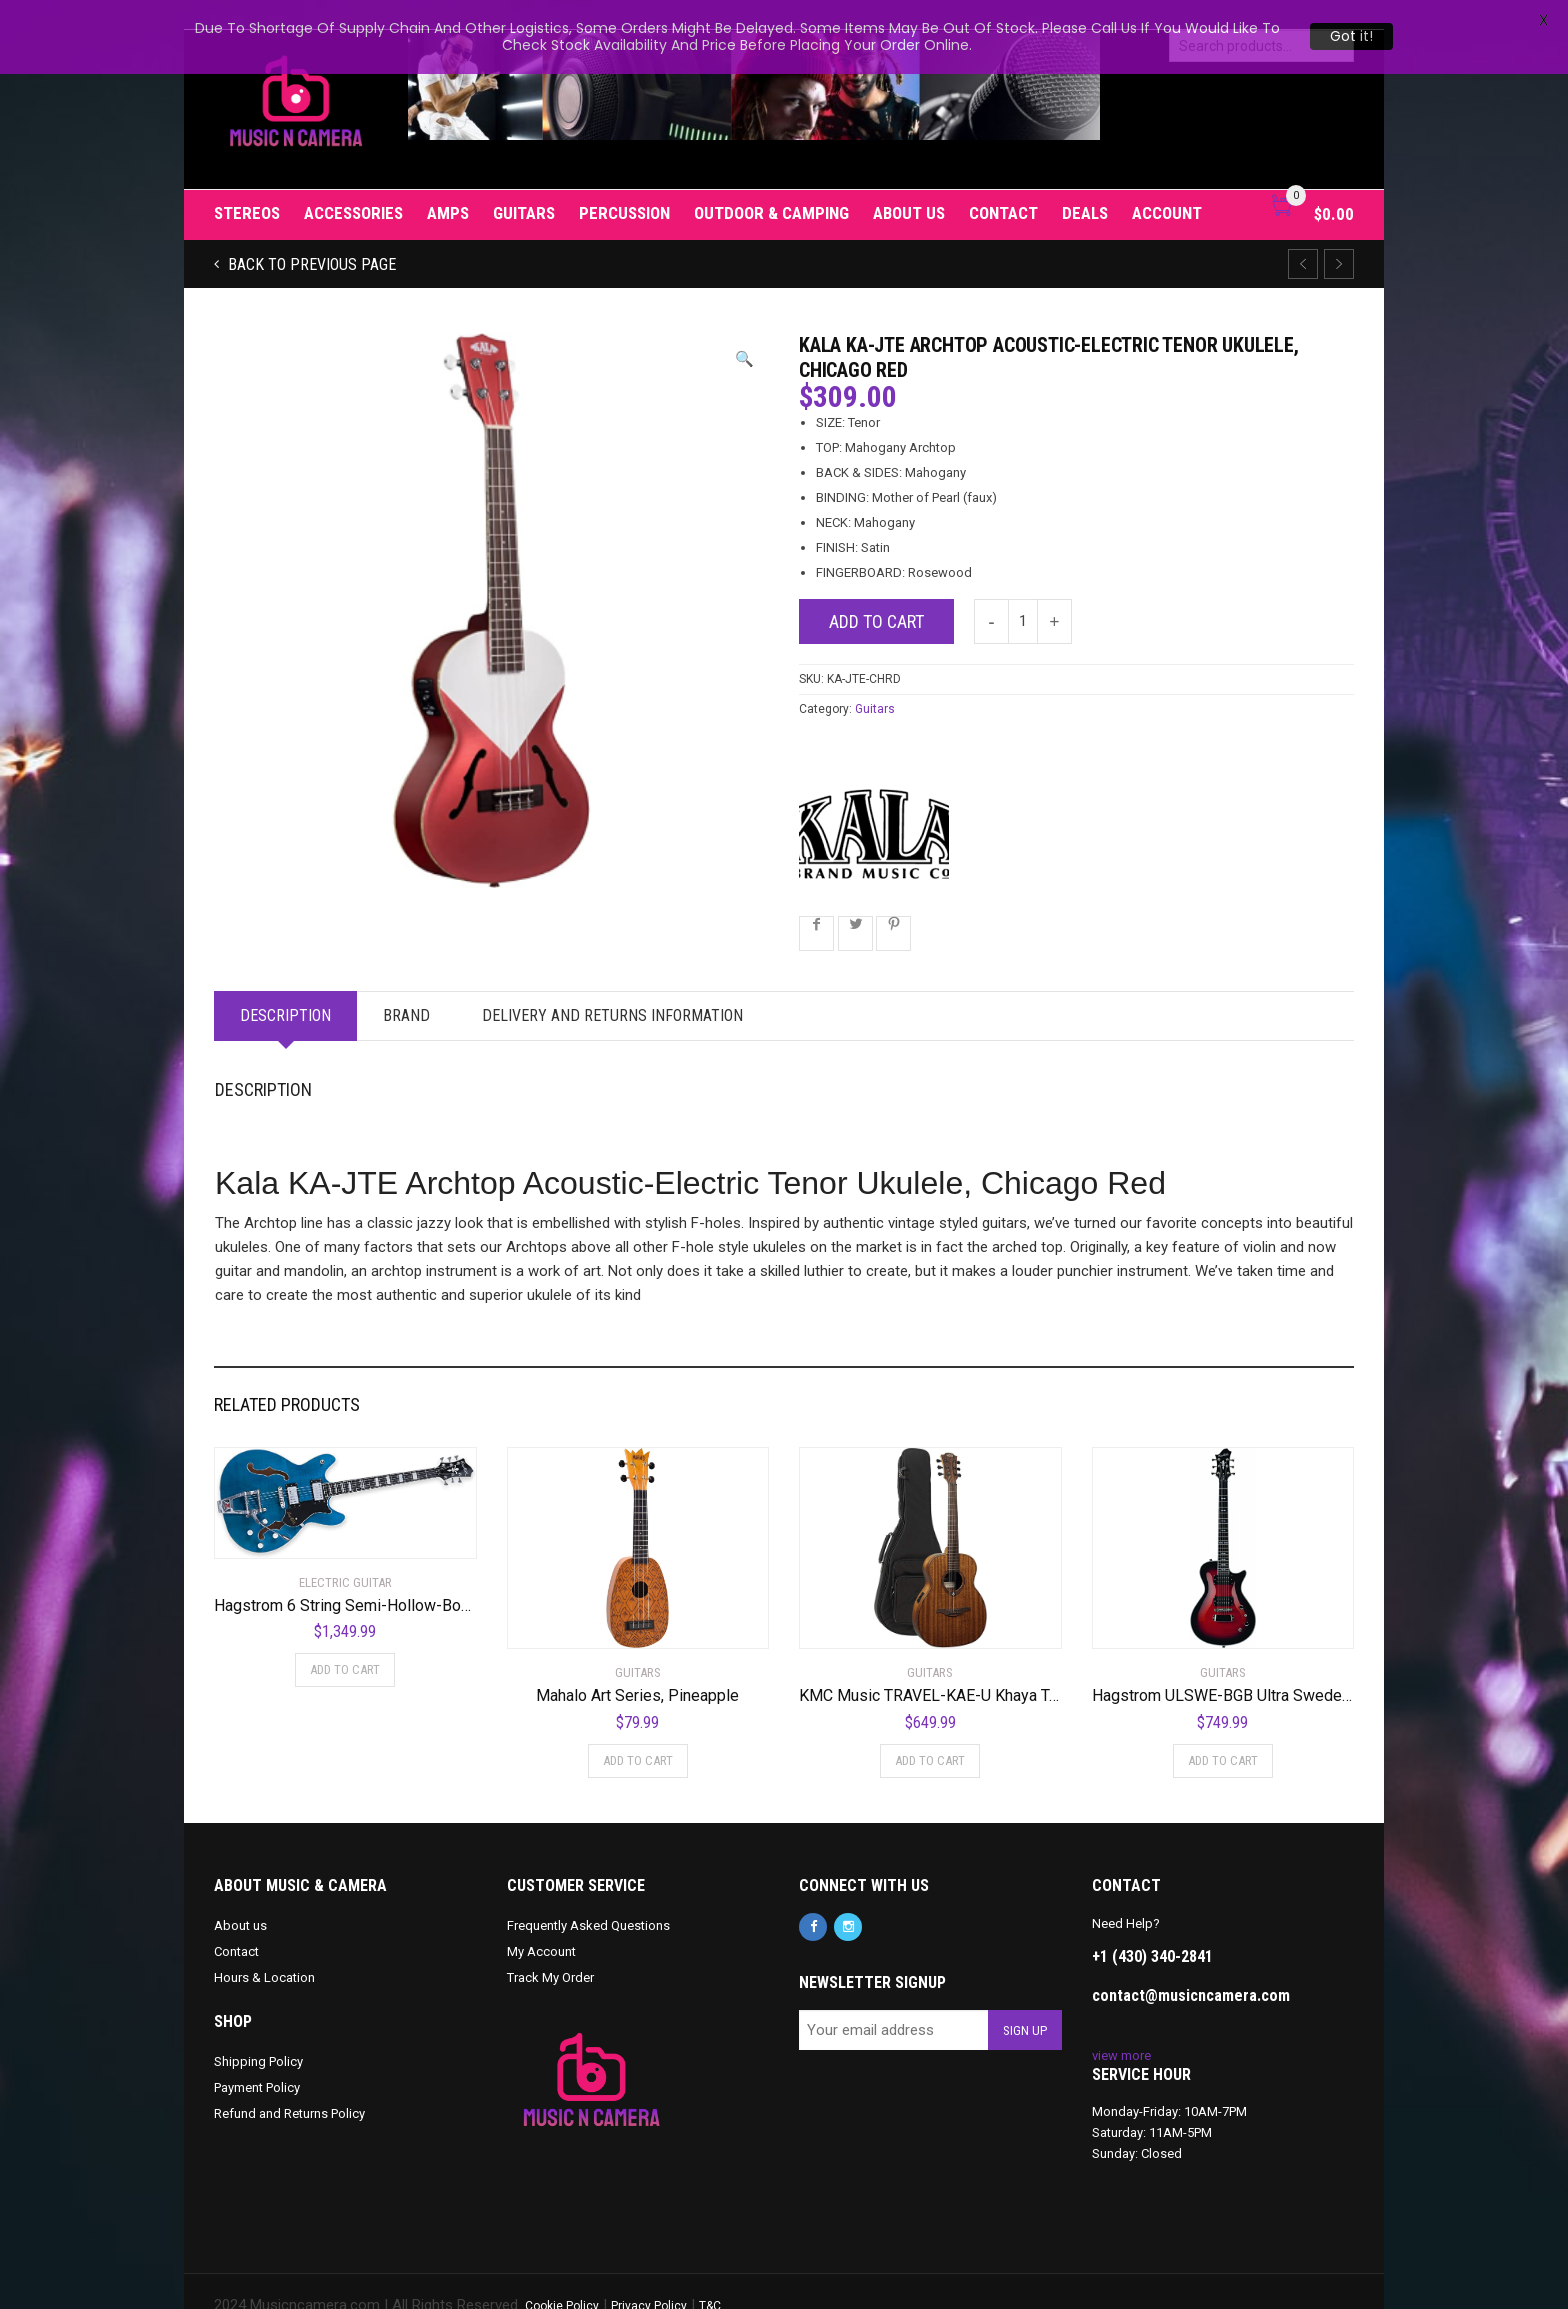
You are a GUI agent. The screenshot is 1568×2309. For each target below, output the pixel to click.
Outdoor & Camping (771, 184)
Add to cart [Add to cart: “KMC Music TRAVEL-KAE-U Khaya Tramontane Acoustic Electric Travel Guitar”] (930, 1731)
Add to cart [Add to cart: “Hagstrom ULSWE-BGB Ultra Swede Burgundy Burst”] (1223, 1731)
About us (909, 184)
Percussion (624, 184)
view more (1121, 2026)
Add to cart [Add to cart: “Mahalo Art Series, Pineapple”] (638, 1731)
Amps (448, 184)
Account (1167, 184)
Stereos (247, 184)
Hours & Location (264, 1948)
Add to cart (876, 592)
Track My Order (550, 1948)
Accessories (353, 184)
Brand (406, 986)
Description (285, 986)
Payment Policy (257, 2058)
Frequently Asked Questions (588, 1896)
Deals (1085, 184)
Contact (1003, 184)
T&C (710, 2277)
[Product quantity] (1023, 592)
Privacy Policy (649, 2277)
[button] (744, 330)
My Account (541, 1922)
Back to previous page (310, 235)
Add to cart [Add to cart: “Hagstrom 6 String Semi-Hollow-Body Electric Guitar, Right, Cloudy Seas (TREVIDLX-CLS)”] (345, 1641)
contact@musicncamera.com (1191, 1966)
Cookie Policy (562, 2277)
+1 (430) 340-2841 (1152, 1927)
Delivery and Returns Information (612, 986)
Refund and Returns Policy (289, 2084)
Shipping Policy (258, 2032)
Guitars (524, 184)
